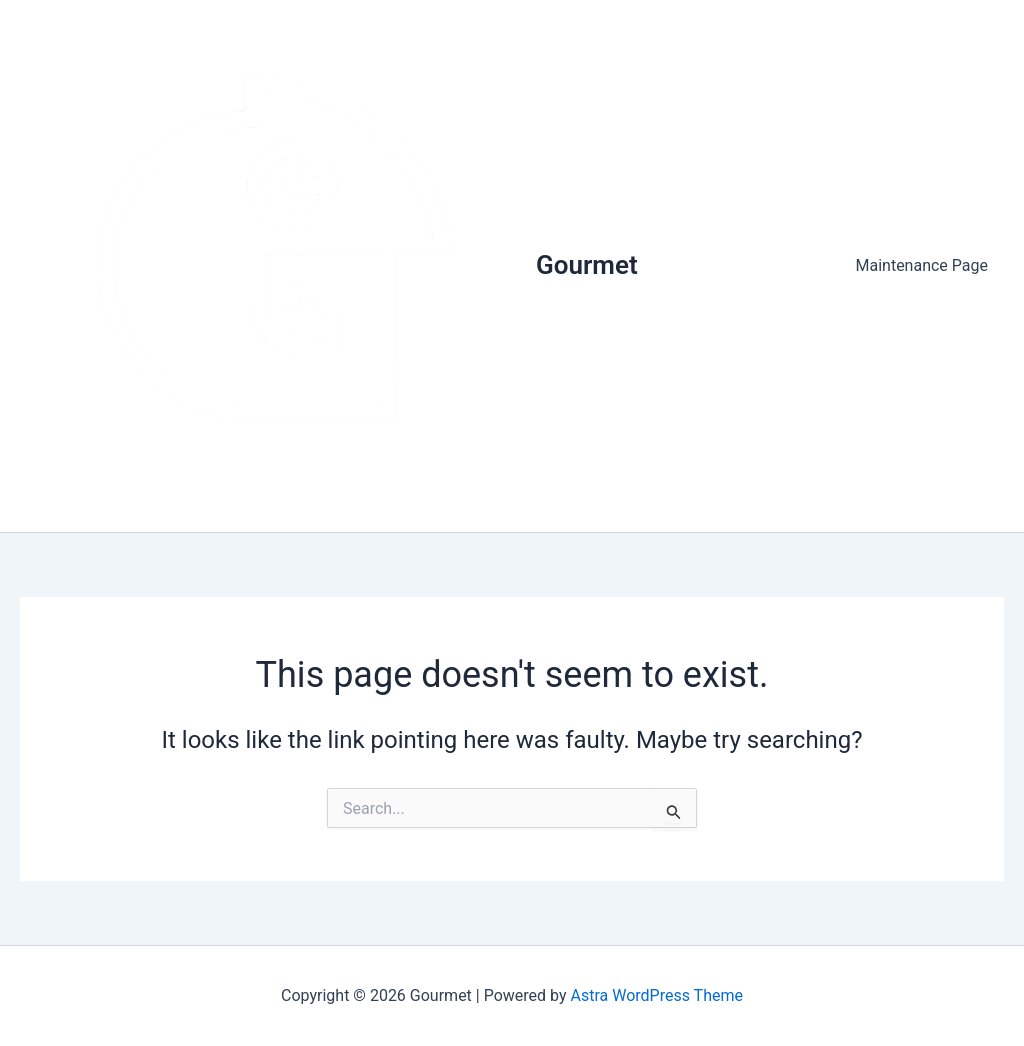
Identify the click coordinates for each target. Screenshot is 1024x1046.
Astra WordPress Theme (657, 995)
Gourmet (587, 265)
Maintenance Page (922, 265)
